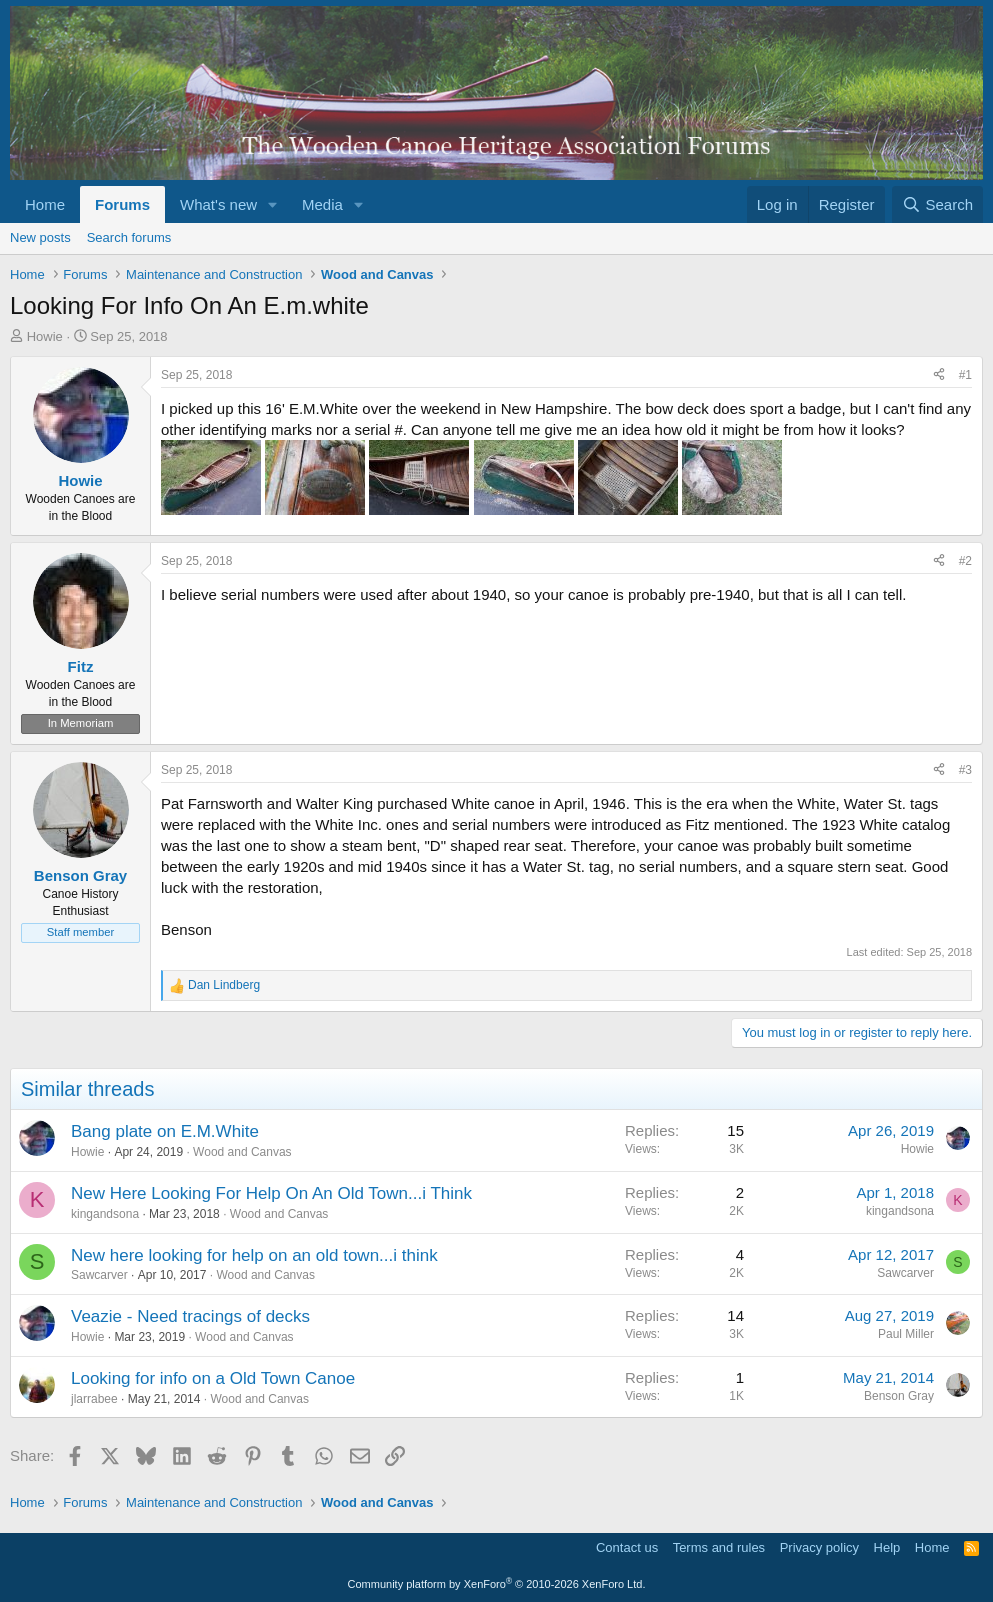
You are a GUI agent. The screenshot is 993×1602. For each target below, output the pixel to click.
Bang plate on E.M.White (165, 1131)
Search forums (129, 237)
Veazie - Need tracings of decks (190, 1316)
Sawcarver (99, 1275)
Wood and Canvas (242, 1152)
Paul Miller (906, 1334)
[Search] (937, 204)
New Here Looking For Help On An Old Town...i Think (271, 1193)
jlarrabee (94, 1399)
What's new (218, 204)
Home (45, 204)
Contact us (627, 1547)
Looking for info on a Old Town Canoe (213, 1378)
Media (322, 204)
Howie (45, 336)
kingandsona (105, 1214)
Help (887, 1547)
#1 (965, 375)
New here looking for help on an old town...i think (254, 1255)
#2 (965, 561)
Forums (122, 204)
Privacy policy (819, 1547)
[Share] (939, 375)
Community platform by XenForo (497, 1584)
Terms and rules (719, 1547)
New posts (40, 237)
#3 (965, 770)
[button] (273, 204)
